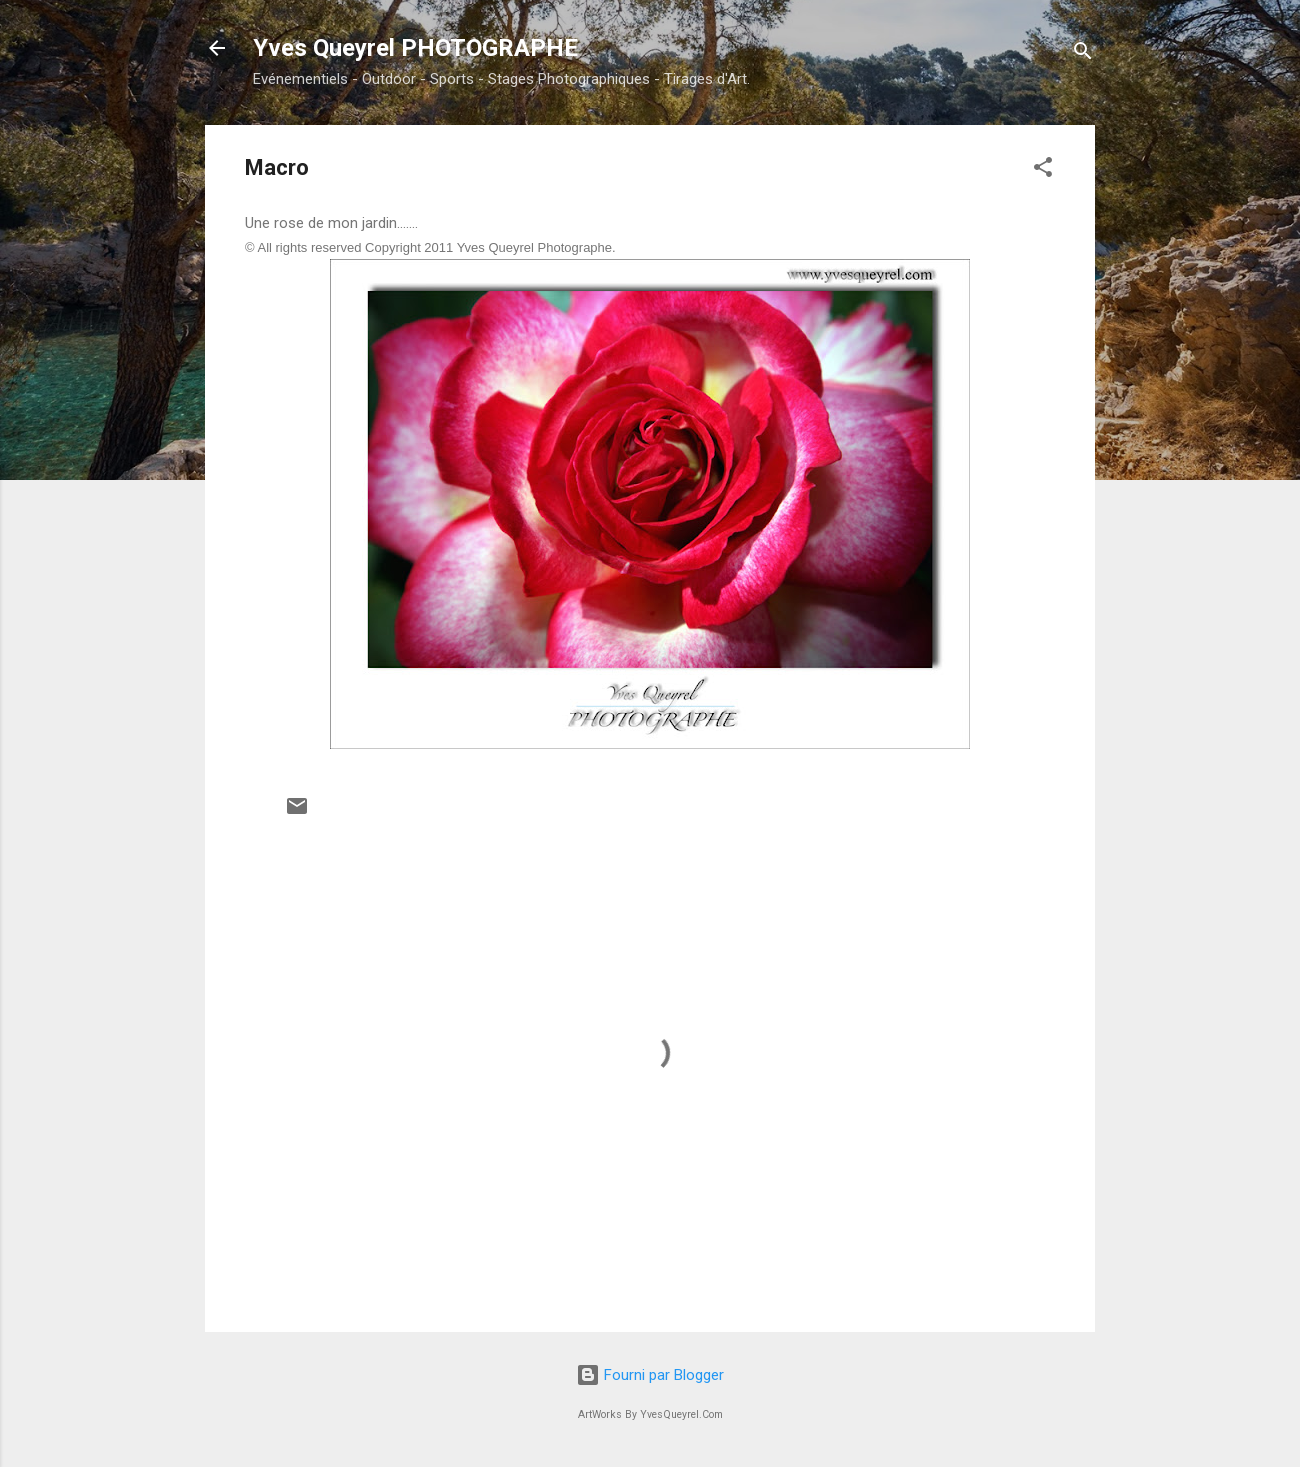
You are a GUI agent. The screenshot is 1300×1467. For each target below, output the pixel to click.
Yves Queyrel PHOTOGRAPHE (415, 48)
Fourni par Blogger (650, 1375)
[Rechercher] (1083, 54)
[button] (1043, 170)
